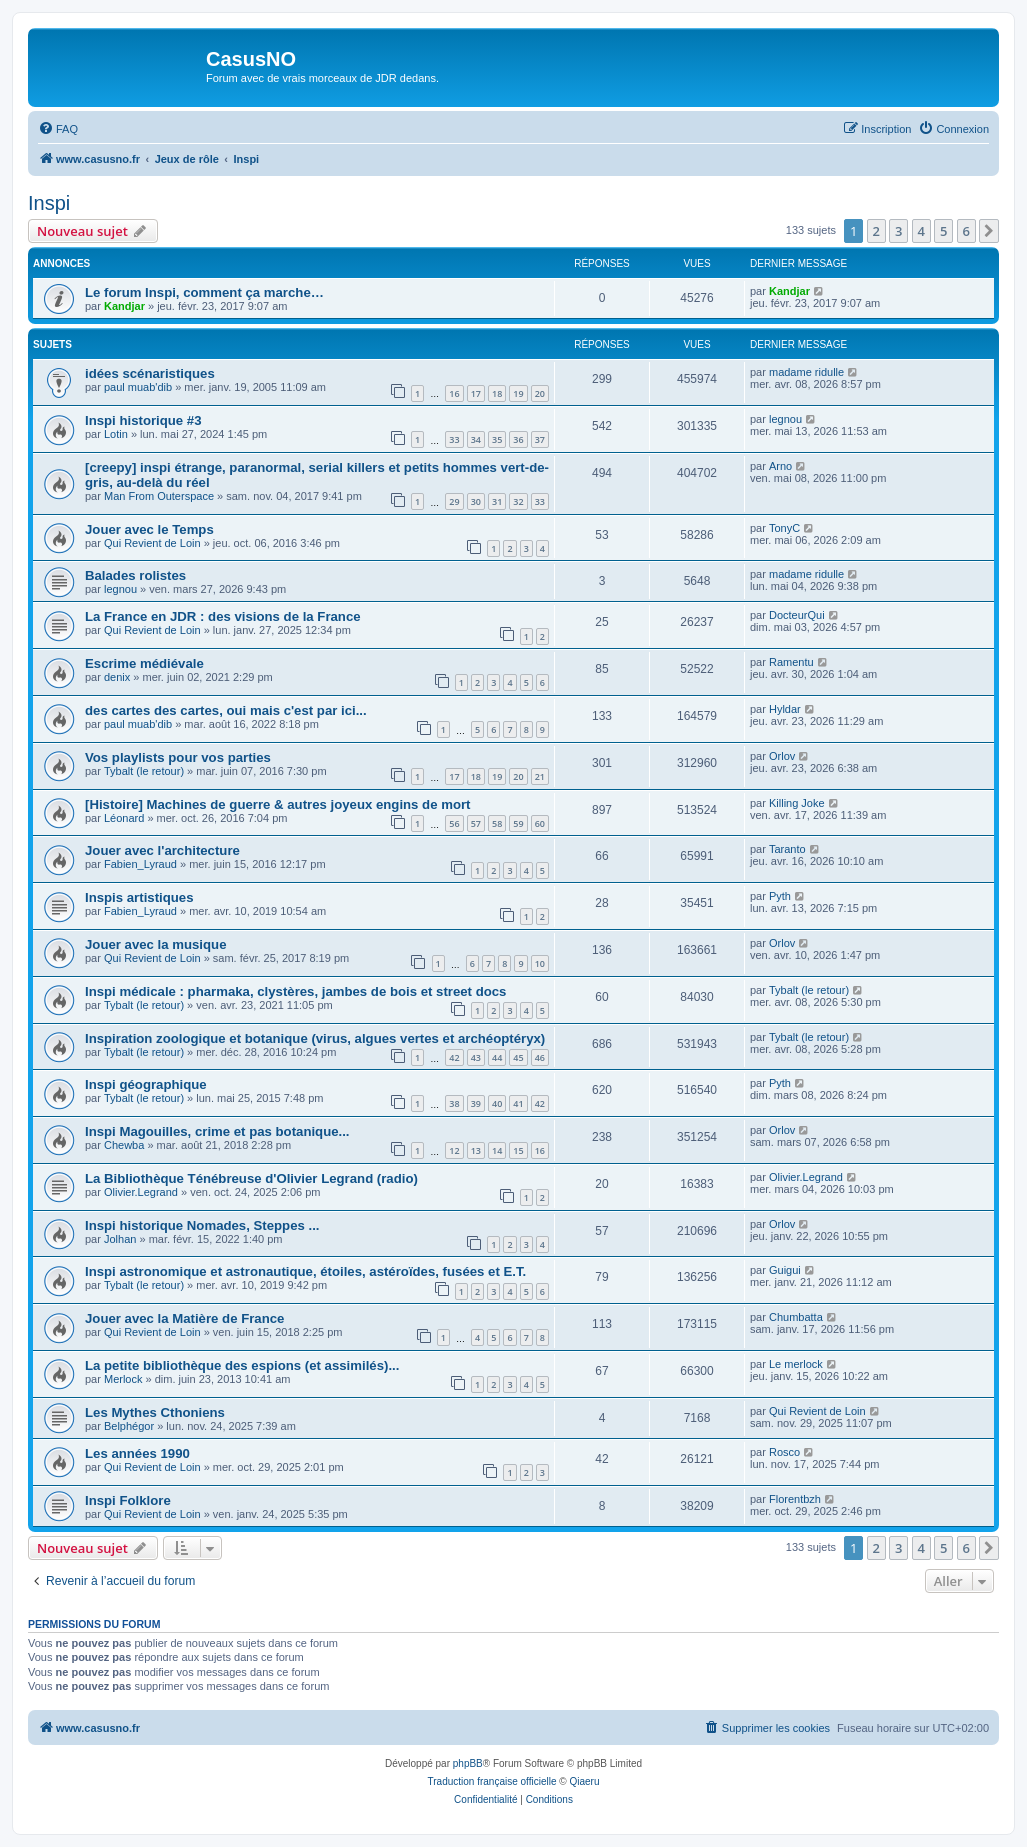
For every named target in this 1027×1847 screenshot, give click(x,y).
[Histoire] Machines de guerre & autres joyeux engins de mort (277, 804)
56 (454, 823)
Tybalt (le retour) (144, 771)
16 (454, 393)
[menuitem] (58, 129)
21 (540, 776)
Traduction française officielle (492, 1781)
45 (518, 1057)
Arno (780, 466)
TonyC (784, 528)
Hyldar (785, 709)
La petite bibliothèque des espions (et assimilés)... (242, 1365)
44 (497, 1057)
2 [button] (876, 231)
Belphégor (129, 1426)
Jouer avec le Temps (149, 529)
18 (497, 393)
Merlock (123, 1379)
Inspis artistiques (139, 897)
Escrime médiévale (144, 663)
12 (454, 1150)
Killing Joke (797, 803)
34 (476, 439)
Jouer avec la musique (155, 944)
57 (476, 823)
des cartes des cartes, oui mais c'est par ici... (226, 710)
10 (540, 963)
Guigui (785, 1270)
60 (540, 823)
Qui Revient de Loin (152, 543)
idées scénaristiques (150, 373)
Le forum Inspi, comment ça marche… (204, 292)
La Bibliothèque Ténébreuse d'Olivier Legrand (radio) (251, 1178)
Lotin (116, 434)
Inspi (49, 203)
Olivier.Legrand (141, 1192)
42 (454, 1057)
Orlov (782, 756)
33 (454, 439)
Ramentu (791, 662)
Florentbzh (795, 1499)
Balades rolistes (135, 575)
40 (497, 1103)
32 (518, 501)
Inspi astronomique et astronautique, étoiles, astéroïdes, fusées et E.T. (305, 1271)
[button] (989, 231)
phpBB (468, 1763)
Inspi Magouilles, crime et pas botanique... (217, 1131)
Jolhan (120, 1239)
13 (476, 1150)
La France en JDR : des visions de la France (223, 616)
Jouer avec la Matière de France (184, 1318)
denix (117, 677)
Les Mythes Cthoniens (155, 1412)
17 (476, 393)
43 (476, 1057)
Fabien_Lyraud (140, 864)
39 (476, 1103)
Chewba (124, 1145)
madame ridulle (806, 372)
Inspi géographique (146, 1084)
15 (518, 1150)
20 (540, 393)
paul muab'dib (138, 387)
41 (518, 1103)
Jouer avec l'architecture (162, 850)
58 (497, 823)
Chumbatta (796, 1317)
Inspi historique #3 (143, 420)
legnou (785, 419)
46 (540, 1057)
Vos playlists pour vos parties (178, 757)
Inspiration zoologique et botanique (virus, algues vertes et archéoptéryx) (315, 1038)
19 (518, 393)
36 (518, 439)
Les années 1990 (137, 1453)
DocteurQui (797, 615)
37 (540, 439)
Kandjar (124, 306)
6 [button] (966, 231)
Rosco (784, 1452)
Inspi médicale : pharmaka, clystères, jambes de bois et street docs (295, 991)
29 (454, 501)
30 (476, 501)
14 (497, 1150)
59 (518, 823)
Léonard (124, 818)
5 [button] (943, 231)
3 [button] (898, 231)
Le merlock (796, 1364)
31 (497, 501)
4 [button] (921, 231)
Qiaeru (584, 1781)
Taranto (787, 849)
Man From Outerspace (159, 496)
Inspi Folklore (128, 1500)
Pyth (780, 896)
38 (454, 1103)
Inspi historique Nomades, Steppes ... (202, 1225)
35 (497, 439)
